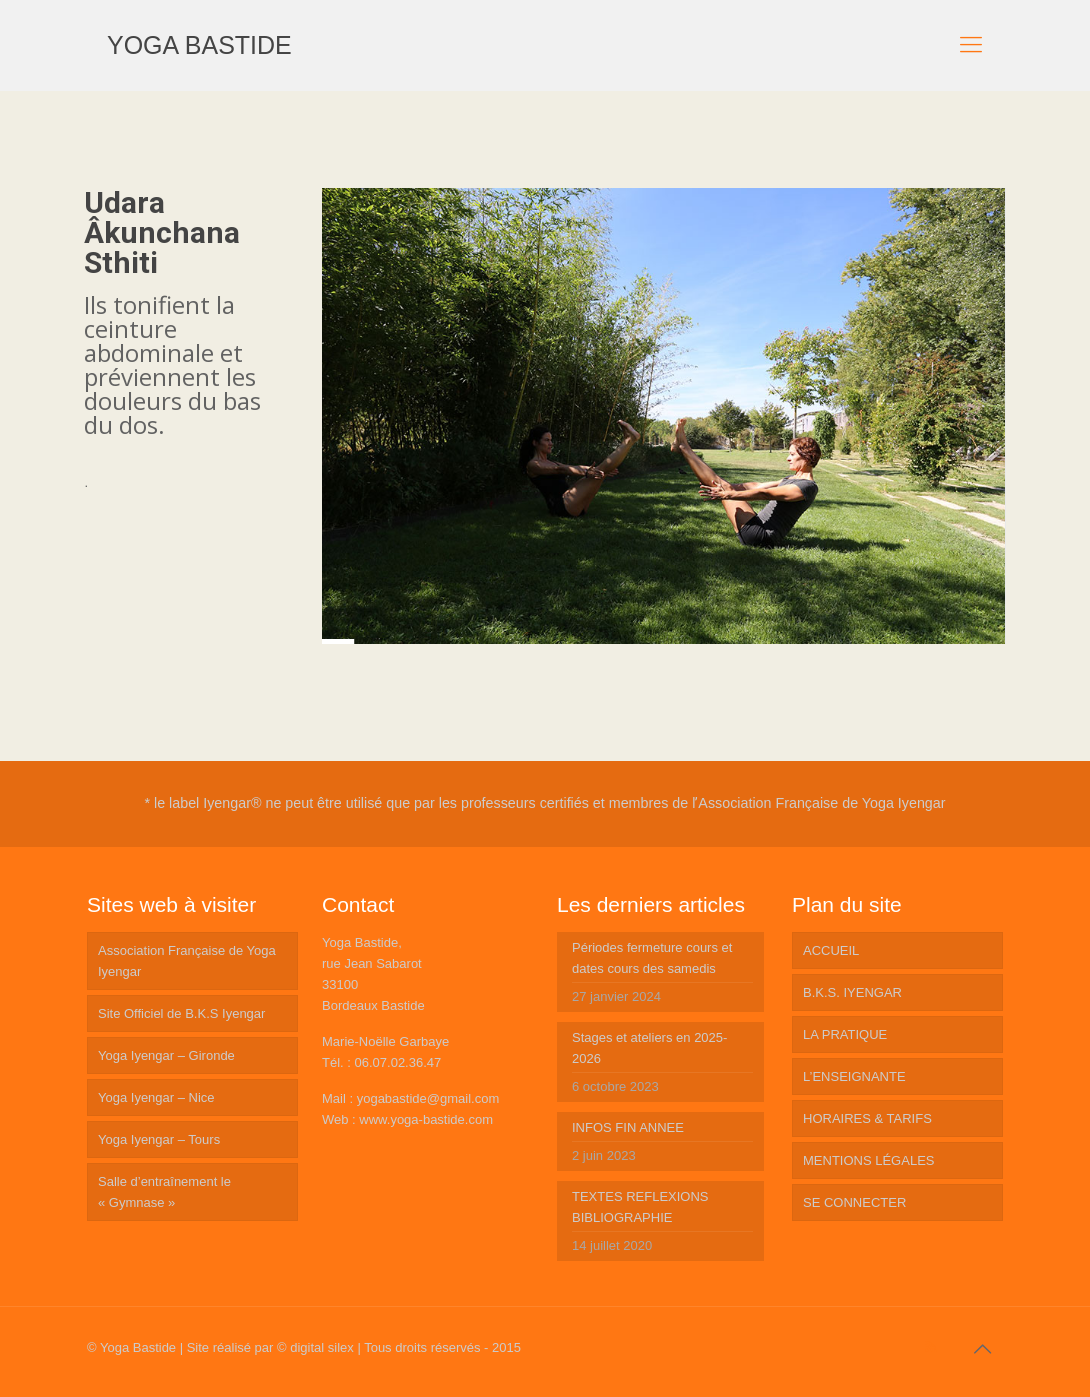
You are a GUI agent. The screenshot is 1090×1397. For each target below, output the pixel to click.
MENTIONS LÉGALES (868, 1160)
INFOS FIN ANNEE (628, 1127)
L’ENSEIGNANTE (854, 1076)
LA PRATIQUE (845, 1034)
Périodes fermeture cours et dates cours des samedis (652, 958)
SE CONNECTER (854, 1202)
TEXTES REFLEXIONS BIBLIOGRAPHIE (640, 1207)
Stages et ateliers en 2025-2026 (649, 1048)
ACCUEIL (831, 950)
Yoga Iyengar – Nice (156, 1097)
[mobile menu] (971, 45)
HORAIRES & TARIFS (867, 1118)
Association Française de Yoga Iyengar (187, 961)
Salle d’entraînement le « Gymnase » (164, 1192)
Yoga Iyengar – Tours (159, 1139)
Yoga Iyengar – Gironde (166, 1055)
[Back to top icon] (982, 1349)
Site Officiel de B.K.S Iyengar (181, 1013)
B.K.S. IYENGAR (852, 992)
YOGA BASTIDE (199, 45)
